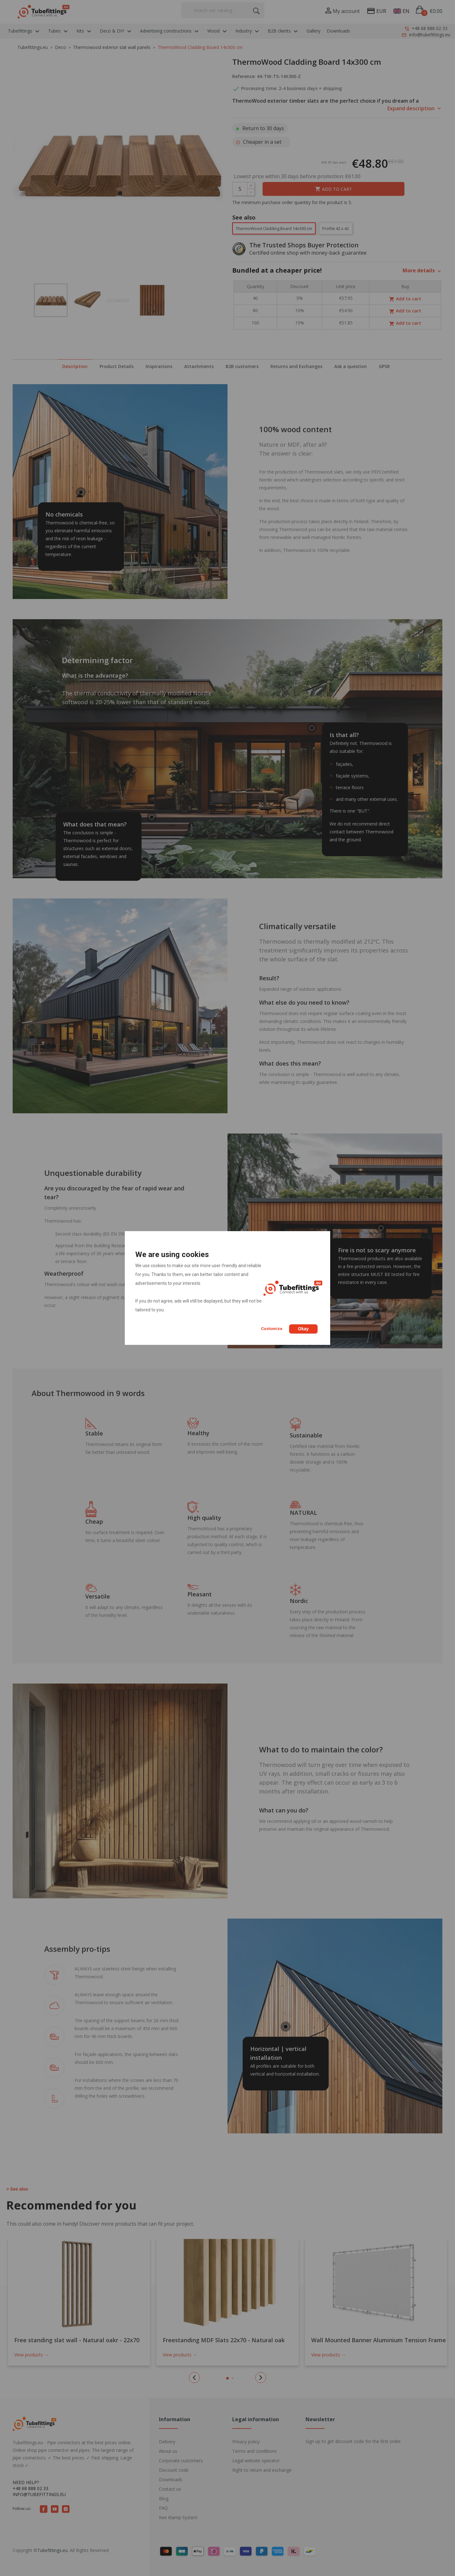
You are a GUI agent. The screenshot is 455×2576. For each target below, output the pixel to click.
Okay (303, 1328)
